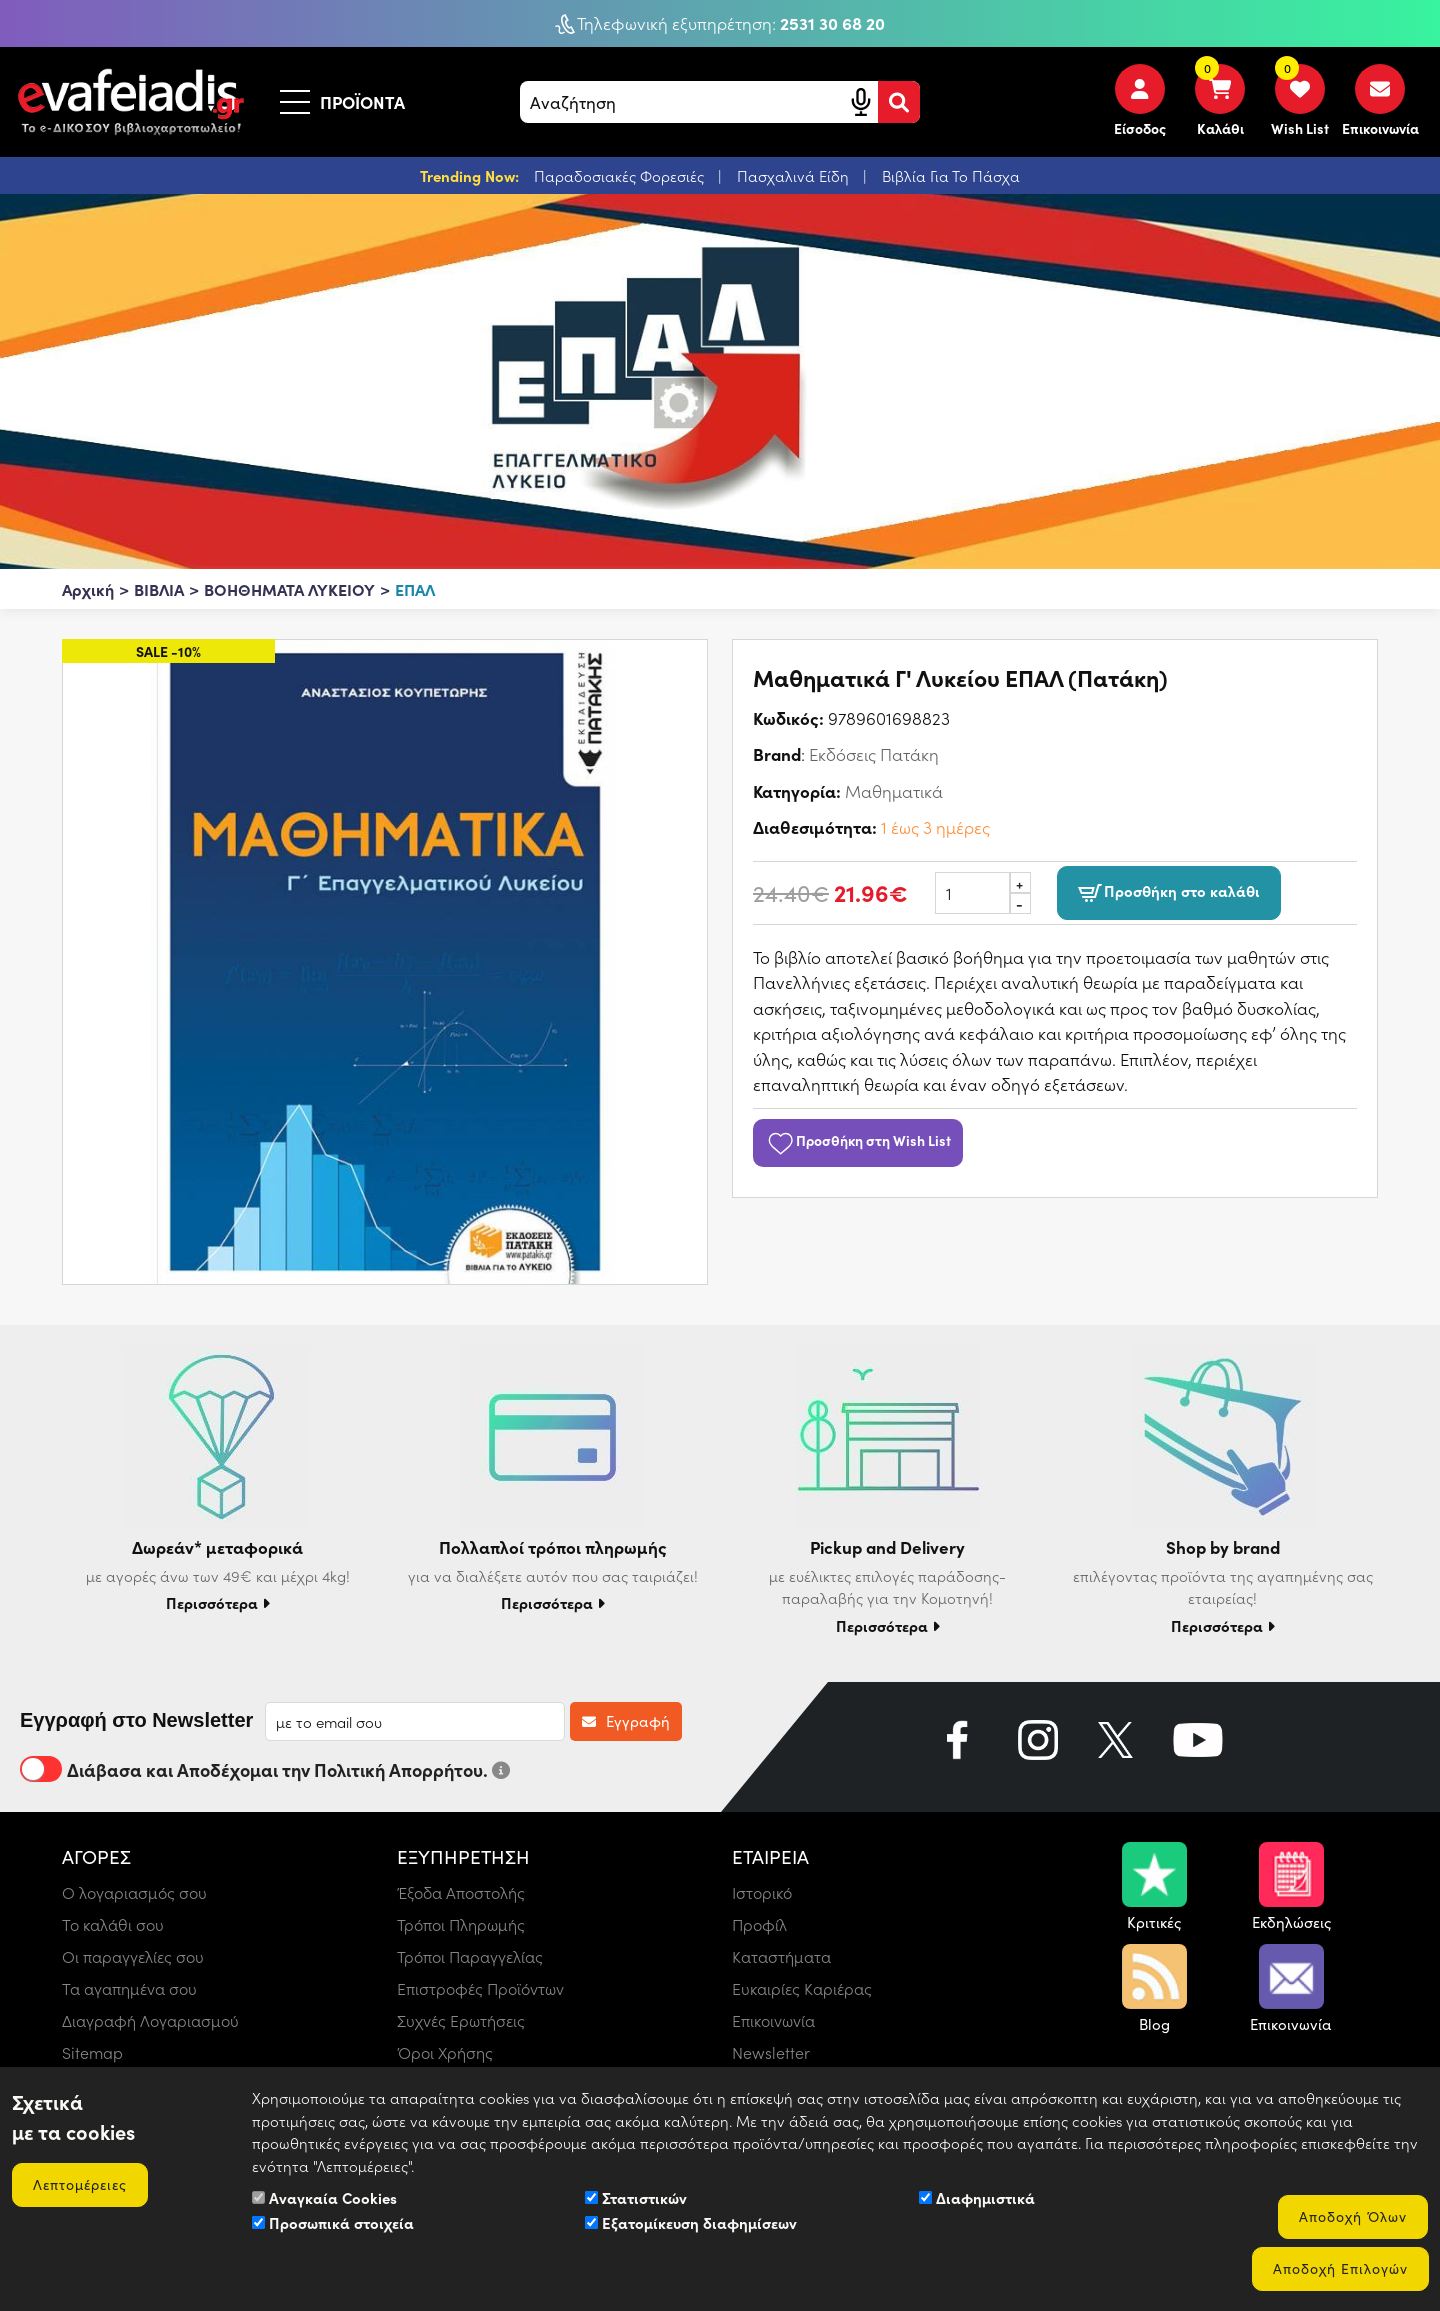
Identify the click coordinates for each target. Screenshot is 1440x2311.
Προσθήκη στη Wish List (858, 1140)
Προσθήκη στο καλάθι (1169, 892)
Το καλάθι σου (113, 1924)
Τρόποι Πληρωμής (461, 1924)
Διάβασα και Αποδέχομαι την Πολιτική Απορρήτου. (265, 1769)
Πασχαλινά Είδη (795, 176)
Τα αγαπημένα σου (129, 1988)
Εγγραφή (626, 1721)
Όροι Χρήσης (445, 2052)
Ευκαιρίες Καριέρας (802, 1988)
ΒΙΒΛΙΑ (159, 589)
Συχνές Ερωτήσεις (461, 2020)
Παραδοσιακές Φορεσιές (621, 176)
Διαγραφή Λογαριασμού (150, 2020)
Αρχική (88, 589)
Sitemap (92, 2052)
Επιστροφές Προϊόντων (480, 1988)
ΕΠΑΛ (415, 589)
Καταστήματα (781, 1956)
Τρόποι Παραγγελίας (470, 1956)
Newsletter (771, 2052)
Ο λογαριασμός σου (134, 1892)
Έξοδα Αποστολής (461, 1892)
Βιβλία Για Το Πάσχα (951, 176)
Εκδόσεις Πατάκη (874, 754)
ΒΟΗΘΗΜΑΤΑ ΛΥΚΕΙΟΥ (289, 589)
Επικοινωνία (773, 2020)
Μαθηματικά (894, 791)
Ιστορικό (762, 1892)
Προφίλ (759, 1924)
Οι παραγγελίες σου (133, 1956)
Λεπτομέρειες (80, 2184)
